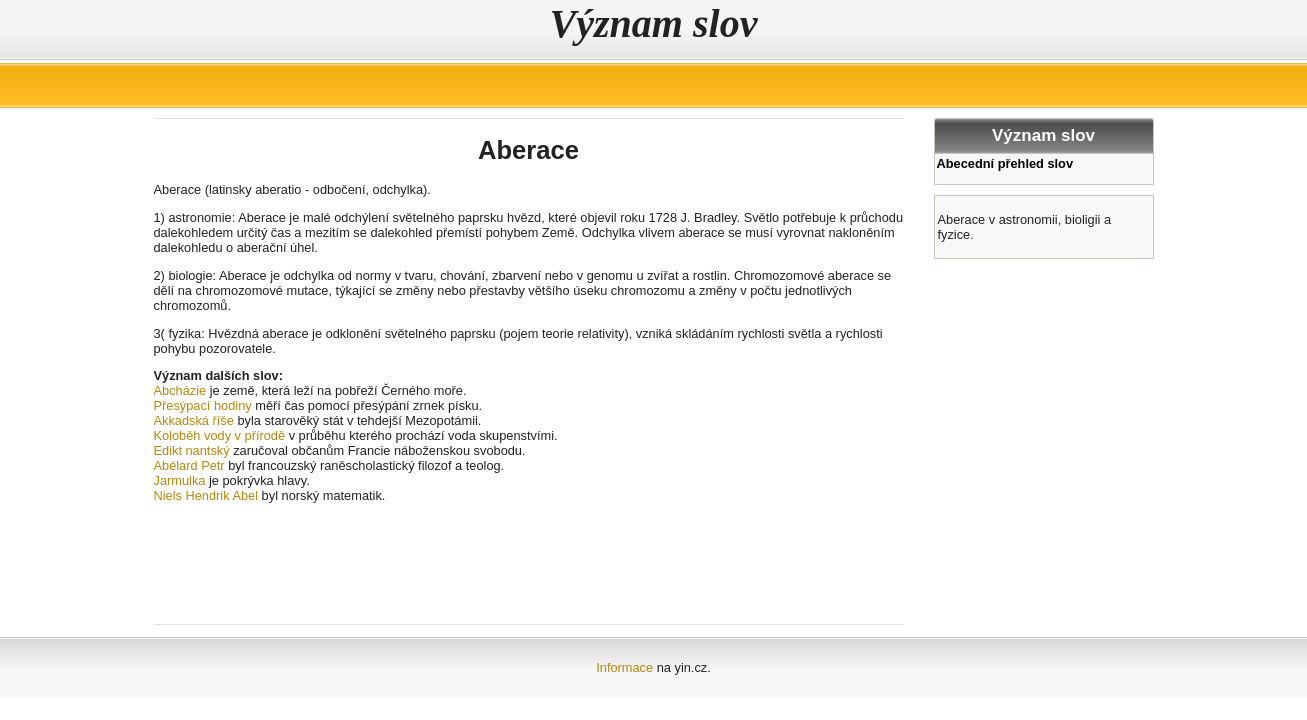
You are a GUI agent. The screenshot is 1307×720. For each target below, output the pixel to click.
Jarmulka (180, 480)
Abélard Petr (189, 465)
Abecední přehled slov (1005, 163)
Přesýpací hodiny (203, 405)
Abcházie (180, 390)
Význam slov (654, 23)
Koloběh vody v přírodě (220, 435)
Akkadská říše (194, 420)
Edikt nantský (192, 450)
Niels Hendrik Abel (206, 495)
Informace (624, 667)
